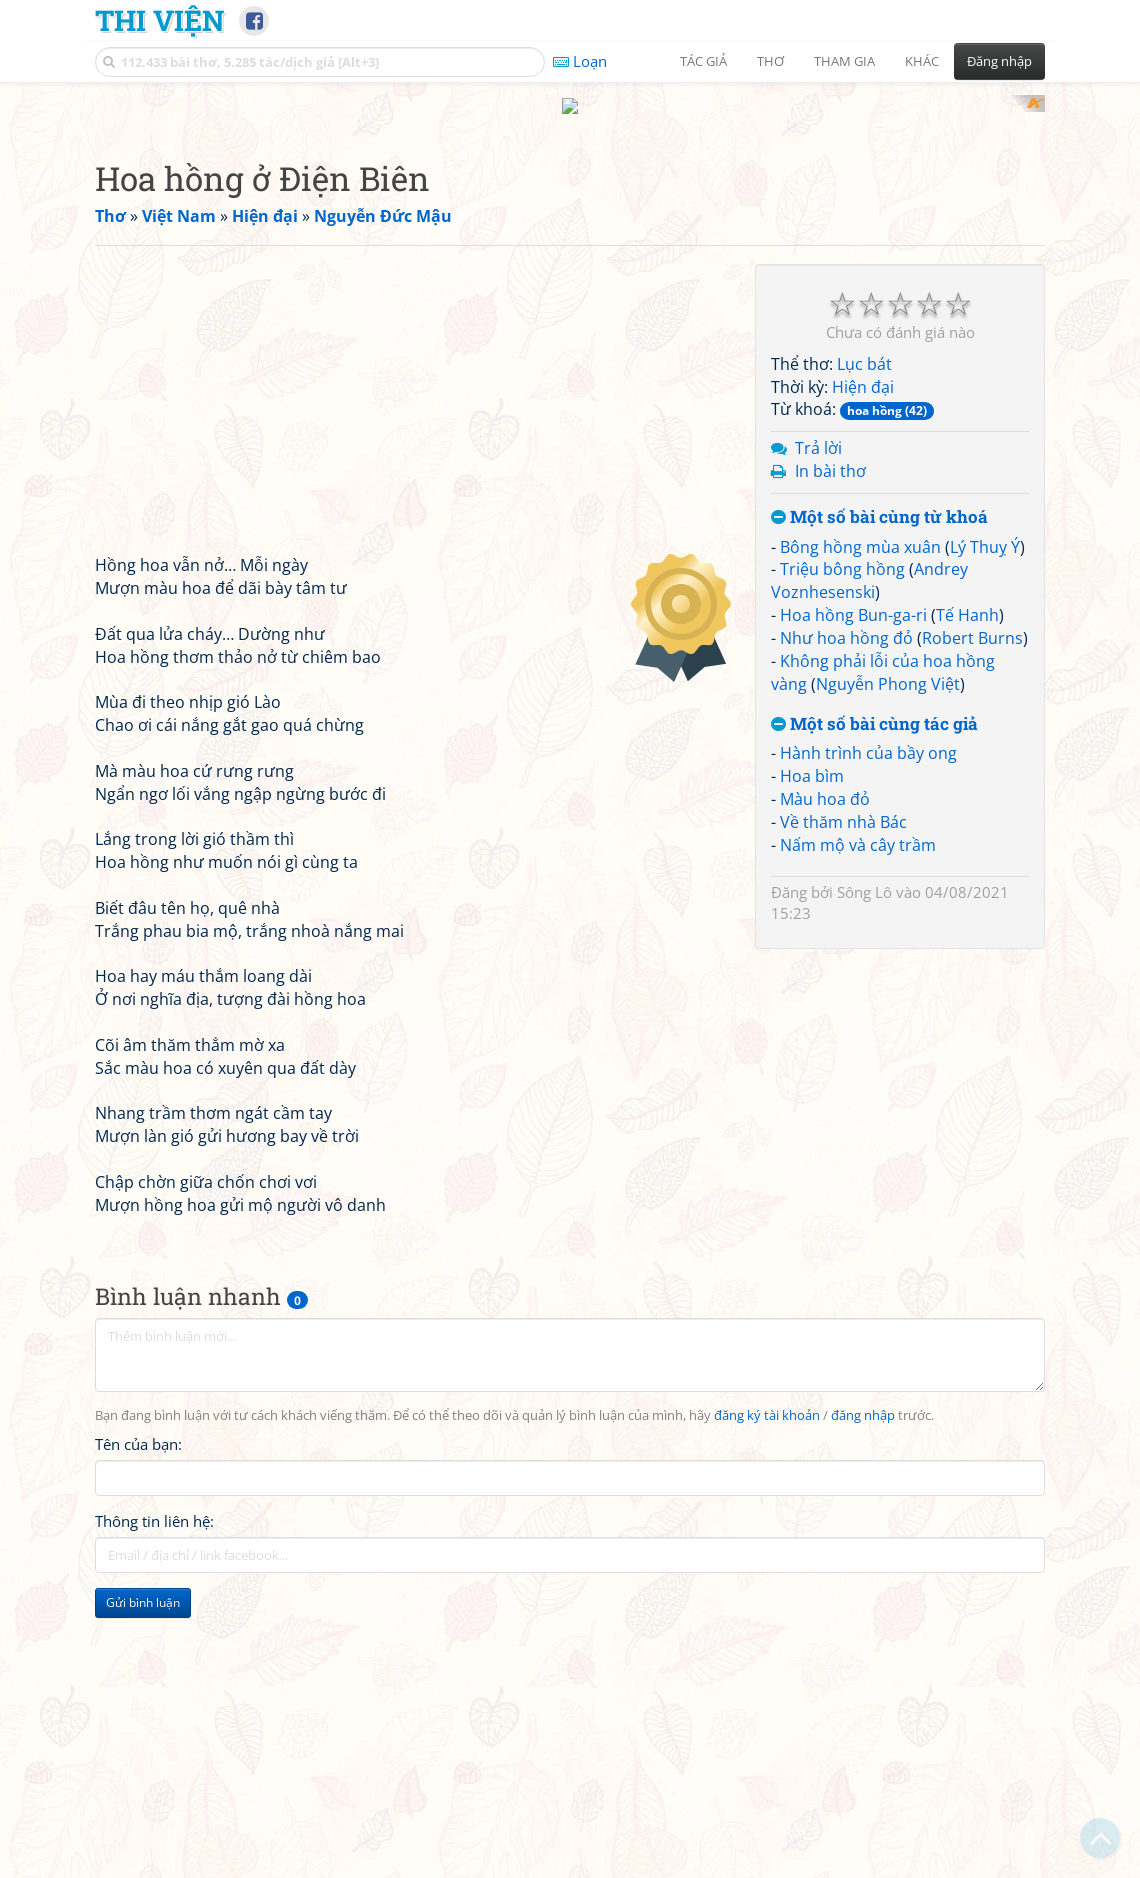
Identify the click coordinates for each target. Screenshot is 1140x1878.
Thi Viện (159, 20)
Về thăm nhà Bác (843, 1083)
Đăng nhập (999, 61)
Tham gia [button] (844, 61)
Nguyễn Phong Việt (888, 945)
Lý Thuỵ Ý (985, 808)
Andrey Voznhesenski (869, 841)
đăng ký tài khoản (767, 1677)
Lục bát (864, 625)
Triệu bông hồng (842, 830)
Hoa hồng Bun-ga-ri (853, 876)
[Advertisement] (570, 235)
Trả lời (818, 709)
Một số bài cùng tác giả (874, 985)
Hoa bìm (812, 1037)
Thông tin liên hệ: (154, 1783)
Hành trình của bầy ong (868, 1014)
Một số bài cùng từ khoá (879, 778)
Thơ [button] (770, 61)
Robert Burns (972, 899)
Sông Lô (864, 1153)
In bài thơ (830, 732)
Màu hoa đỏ (825, 1060)
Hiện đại (863, 648)
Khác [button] (922, 61)
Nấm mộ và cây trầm (858, 1106)
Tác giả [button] (703, 61)
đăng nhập (863, 1677)
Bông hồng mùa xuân (860, 808)
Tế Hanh (967, 876)
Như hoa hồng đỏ (846, 899)
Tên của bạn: (138, 1705)
